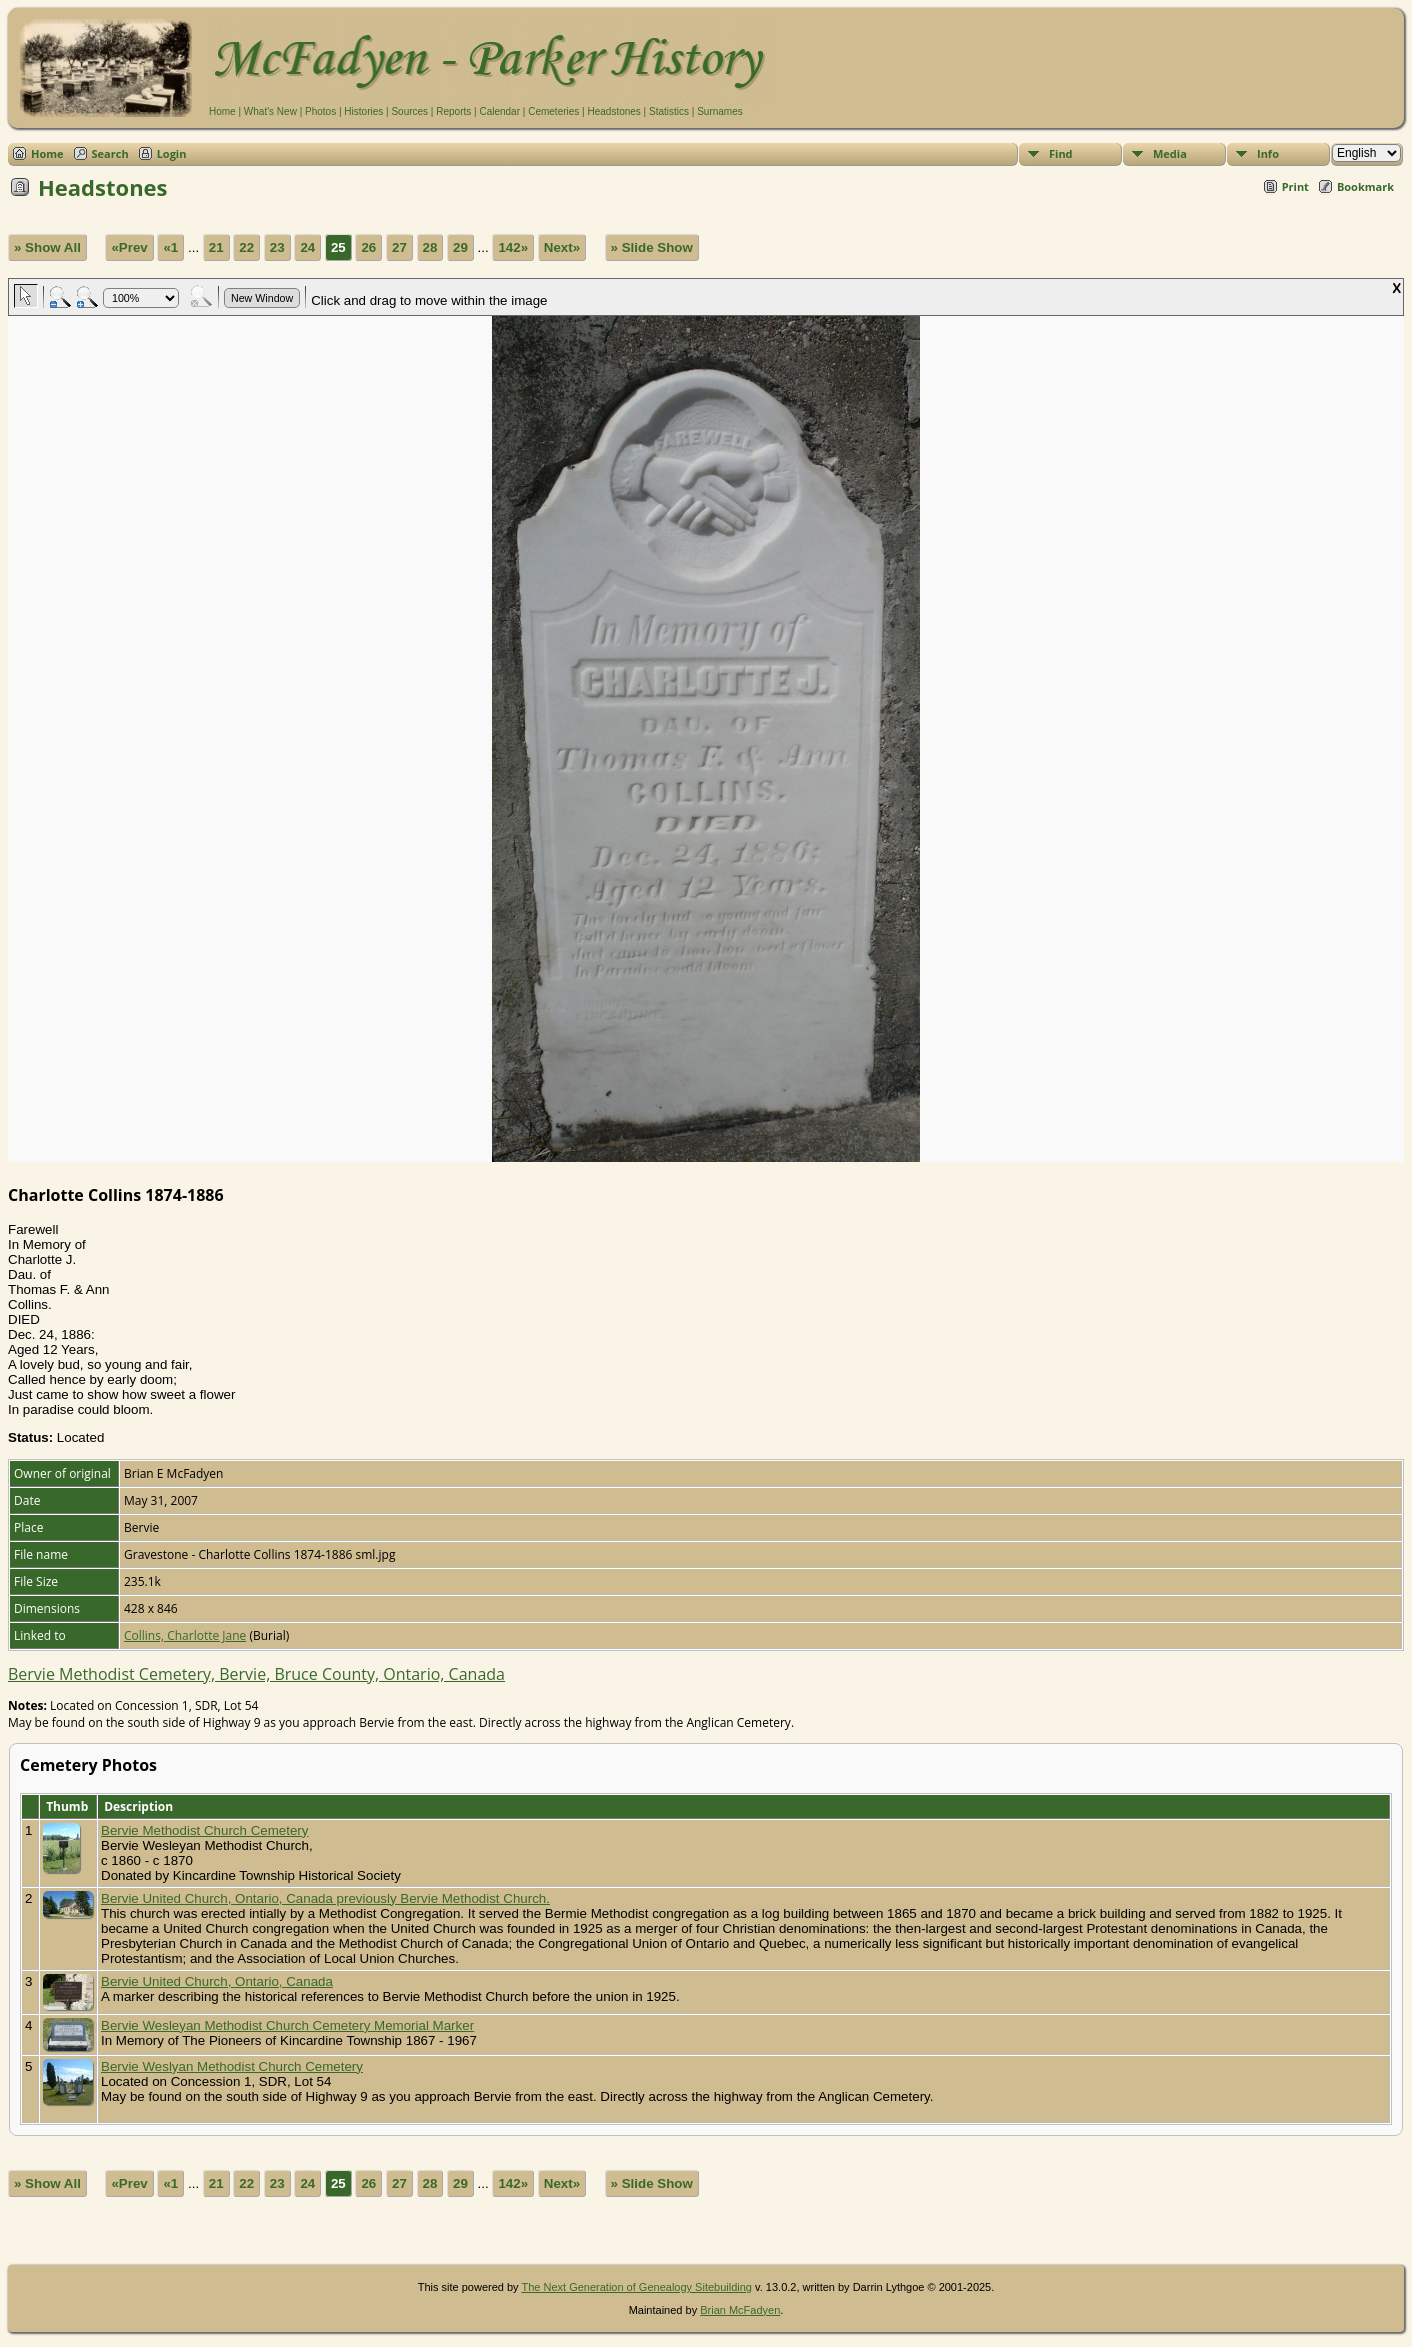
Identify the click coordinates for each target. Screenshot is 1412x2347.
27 (399, 247)
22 (246, 247)
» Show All (47, 247)
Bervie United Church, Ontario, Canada (217, 1981)
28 (430, 247)
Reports (453, 111)
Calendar (499, 111)
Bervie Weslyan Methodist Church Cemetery (232, 2066)
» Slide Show (652, 247)
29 (460, 247)
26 (368, 247)
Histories (363, 111)
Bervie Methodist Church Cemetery (204, 1830)
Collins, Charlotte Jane (185, 1635)
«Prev (129, 247)
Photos (320, 111)
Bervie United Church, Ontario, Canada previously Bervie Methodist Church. (325, 1898)
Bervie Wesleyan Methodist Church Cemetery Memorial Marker (287, 2025)
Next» (562, 247)
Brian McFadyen (740, 2310)
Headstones (613, 111)
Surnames (720, 111)
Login (172, 153)
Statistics (669, 111)
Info (1268, 153)
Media (1170, 153)
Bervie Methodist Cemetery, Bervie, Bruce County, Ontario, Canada (256, 1674)
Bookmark (1365, 186)
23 (277, 247)
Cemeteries (553, 111)
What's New (270, 111)
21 (216, 247)
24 (307, 247)
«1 (170, 247)
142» (513, 247)
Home (222, 111)
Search (110, 153)
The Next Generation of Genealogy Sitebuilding (636, 2287)
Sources (409, 111)
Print (1295, 186)
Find (1061, 153)
